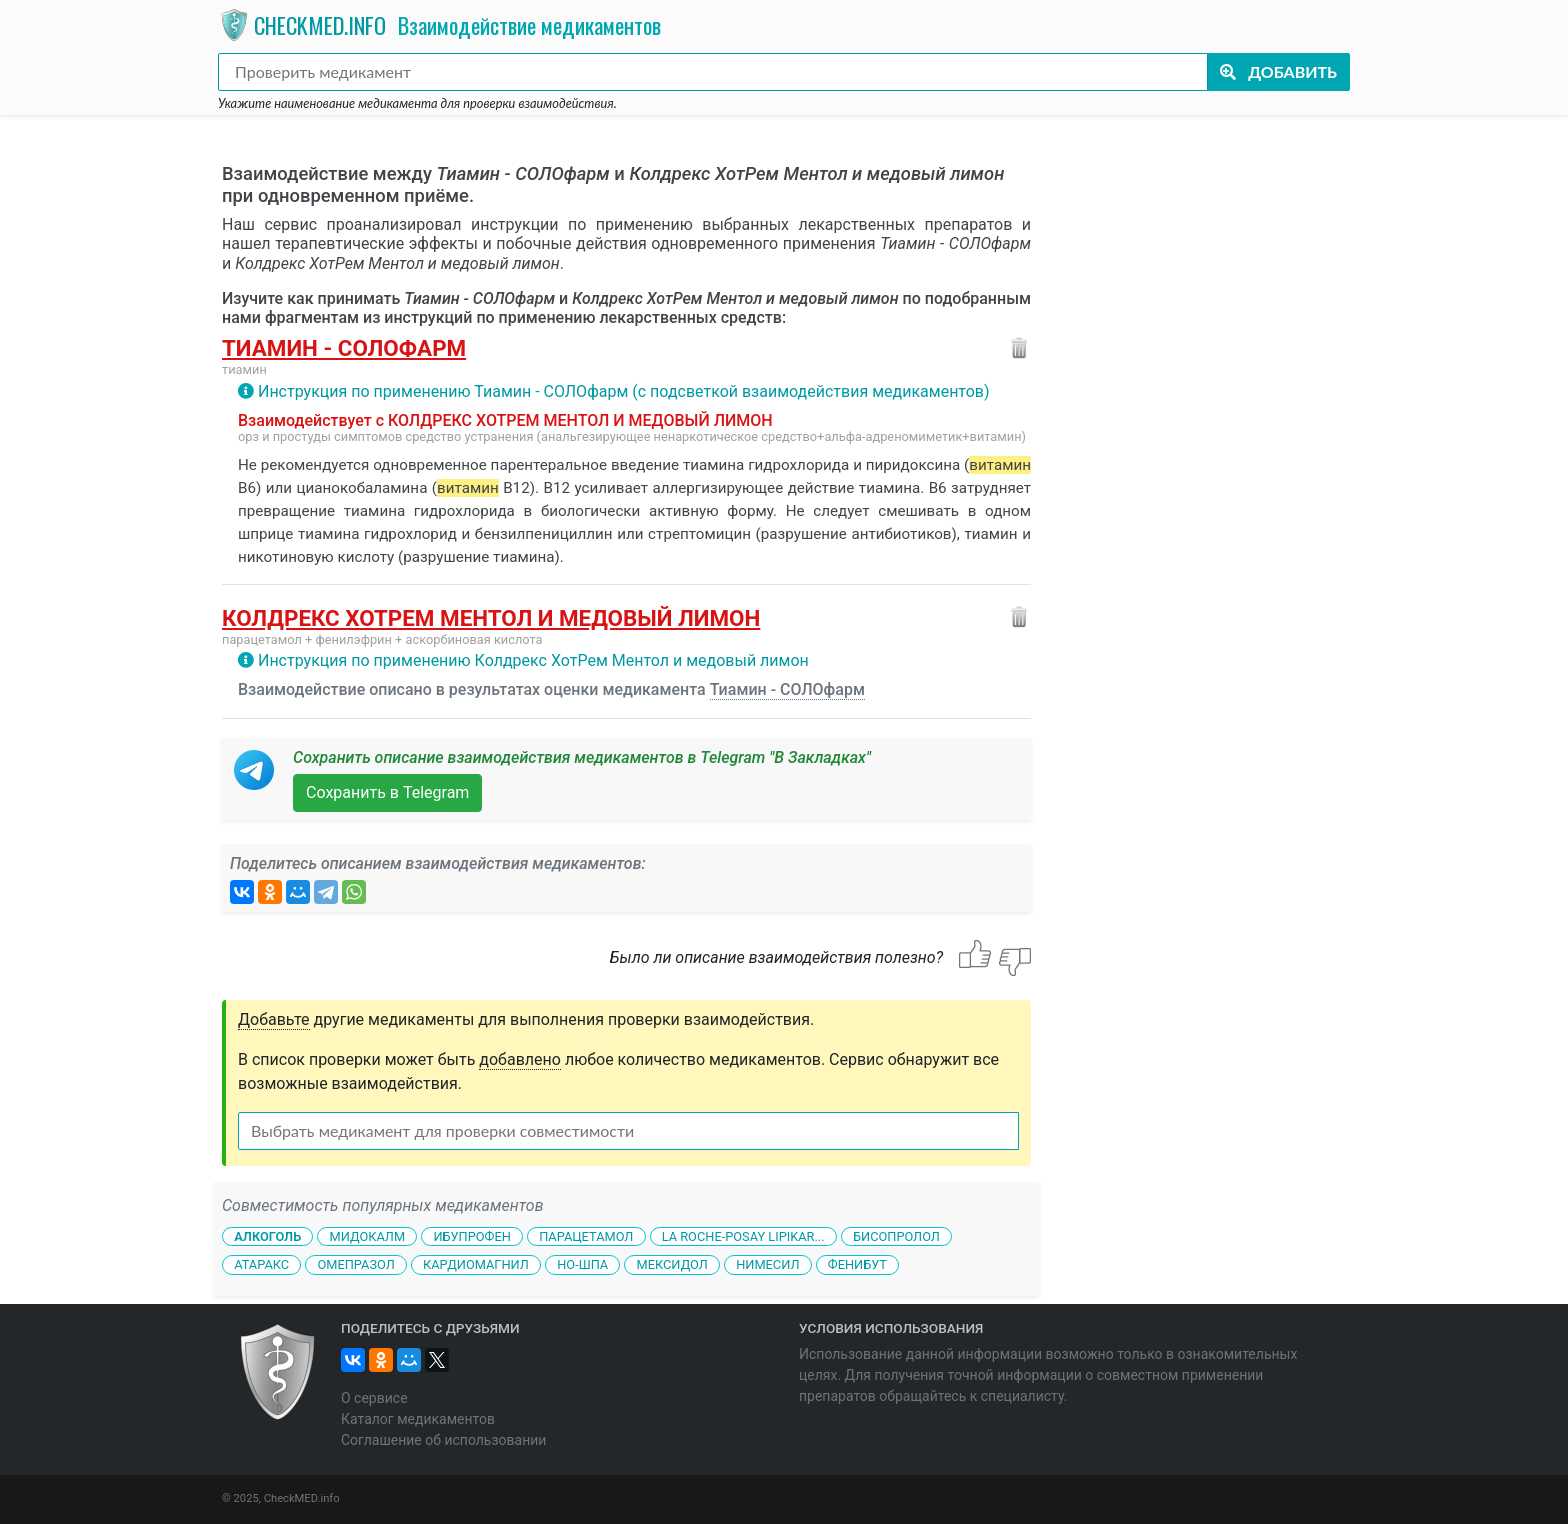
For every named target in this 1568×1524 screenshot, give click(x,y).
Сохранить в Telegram (387, 792)
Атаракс (261, 1264)
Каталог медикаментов (418, 1419)
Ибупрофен (471, 1235)
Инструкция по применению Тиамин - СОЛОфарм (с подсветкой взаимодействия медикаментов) (624, 391)
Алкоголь (267, 1235)
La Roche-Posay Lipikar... (743, 1235)
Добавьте (274, 1019)
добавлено (520, 1059)
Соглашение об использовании (443, 1440)
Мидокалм (367, 1235)
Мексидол (672, 1264)
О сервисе (374, 1398)
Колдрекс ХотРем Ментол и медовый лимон (491, 618)
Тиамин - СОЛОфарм (344, 348)
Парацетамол (586, 1235)
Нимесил (767, 1264)
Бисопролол (896, 1235)
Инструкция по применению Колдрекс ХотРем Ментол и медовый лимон (533, 660)
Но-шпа (582, 1264)
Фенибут (857, 1264)
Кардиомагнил (476, 1264)
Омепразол (355, 1264)
